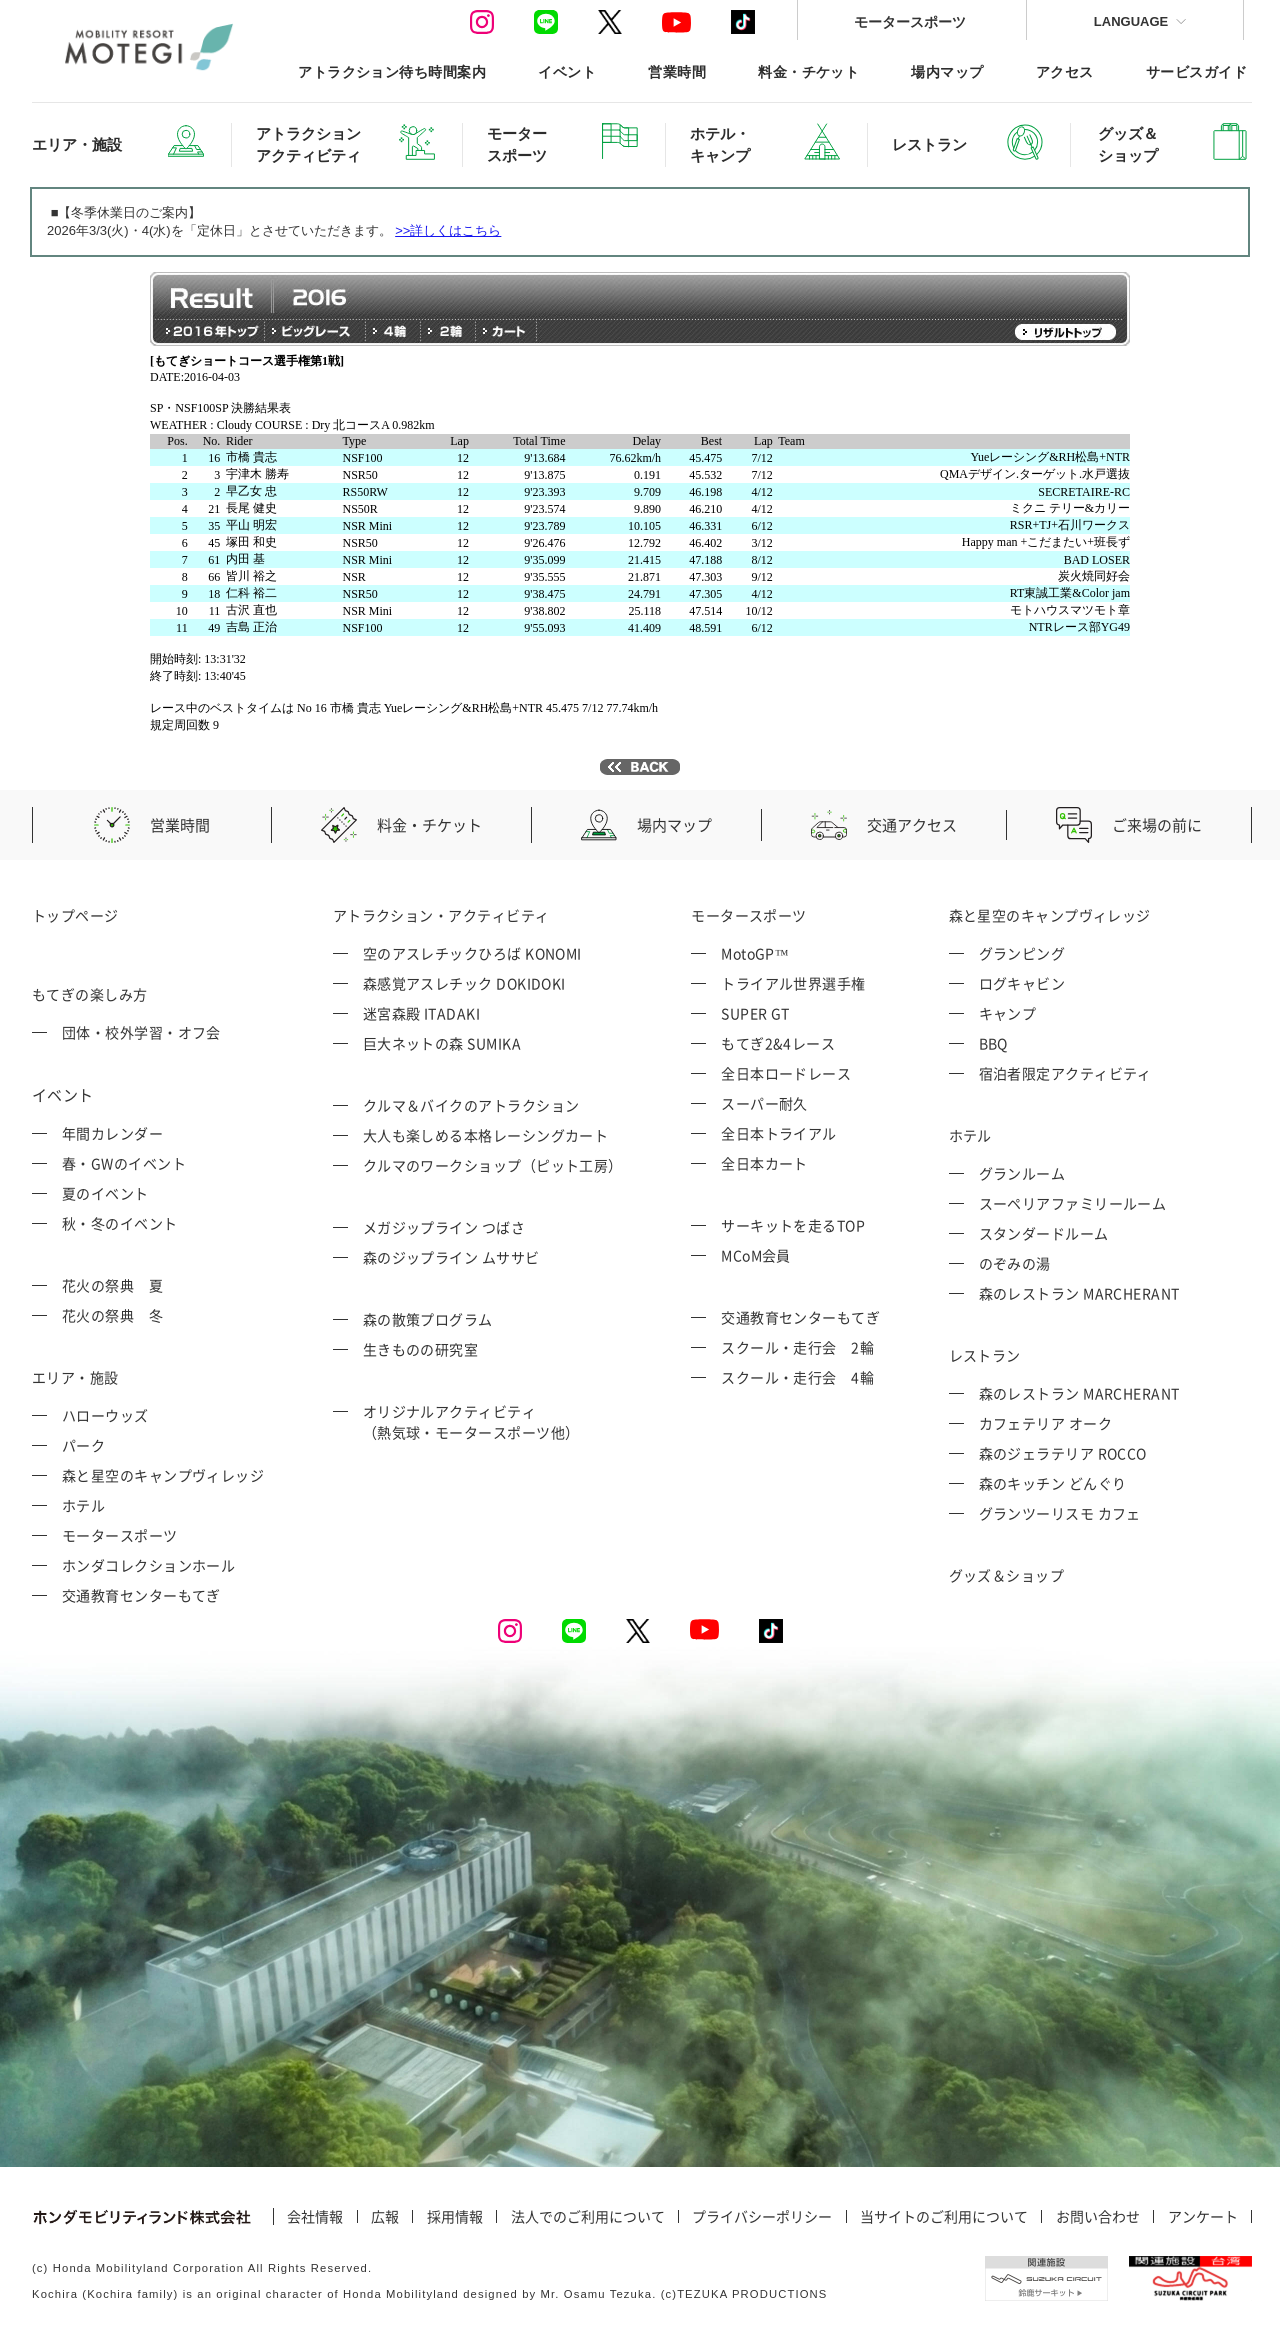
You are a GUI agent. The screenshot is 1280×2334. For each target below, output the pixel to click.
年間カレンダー (112, 1133)
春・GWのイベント (124, 1163)
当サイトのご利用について (944, 2217)
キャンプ (1008, 1013)
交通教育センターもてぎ (141, 1595)
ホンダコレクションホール (148, 1565)
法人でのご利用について (588, 2217)
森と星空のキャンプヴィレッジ (163, 1475)
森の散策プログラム (428, 1319)
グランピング (1022, 953)
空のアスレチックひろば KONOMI (472, 953)
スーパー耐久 (764, 1103)
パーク (83, 1445)
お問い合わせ (1098, 2217)
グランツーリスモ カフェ (1060, 1513)
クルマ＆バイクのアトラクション (471, 1105)
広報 (385, 2217)
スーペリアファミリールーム (1073, 1203)
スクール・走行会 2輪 (797, 1347)
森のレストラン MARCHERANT (1079, 1293)
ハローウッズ (105, 1415)
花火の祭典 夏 (112, 1285)
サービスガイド (1196, 71)
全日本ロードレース (786, 1073)
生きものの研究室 (421, 1349)
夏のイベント (105, 1193)
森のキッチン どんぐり (1053, 1483)
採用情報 (455, 2217)
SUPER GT (755, 1013)
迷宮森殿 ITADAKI (421, 1013)
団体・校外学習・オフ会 (141, 1032)
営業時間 (677, 71)
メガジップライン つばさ (444, 1227)
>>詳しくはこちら (448, 230)
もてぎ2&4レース (778, 1043)
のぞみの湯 (1015, 1263)
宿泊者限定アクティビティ (1065, 1073)
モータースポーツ (910, 21)
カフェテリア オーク (1046, 1423)
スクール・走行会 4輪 (797, 1377)
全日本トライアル (779, 1133)
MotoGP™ (755, 953)
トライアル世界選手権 (793, 983)
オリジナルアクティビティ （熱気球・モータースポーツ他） (471, 1421)
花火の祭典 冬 (112, 1315)
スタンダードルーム (1044, 1233)
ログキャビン (1022, 983)
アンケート (1203, 2217)
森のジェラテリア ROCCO (1063, 1453)
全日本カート (764, 1163)
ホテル (83, 1505)
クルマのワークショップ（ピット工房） (493, 1165)
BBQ (993, 1043)
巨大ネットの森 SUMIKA (442, 1043)
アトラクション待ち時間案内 (392, 71)
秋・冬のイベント (120, 1223)
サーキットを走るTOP (793, 1225)
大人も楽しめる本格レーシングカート (486, 1135)
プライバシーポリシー (762, 2217)
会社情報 (315, 2217)
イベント (567, 71)
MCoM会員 (756, 1255)
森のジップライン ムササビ (451, 1257)
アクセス (1065, 71)
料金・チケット (808, 71)
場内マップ (947, 71)
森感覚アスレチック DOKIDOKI (464, 983)
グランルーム (1022, 1173)
